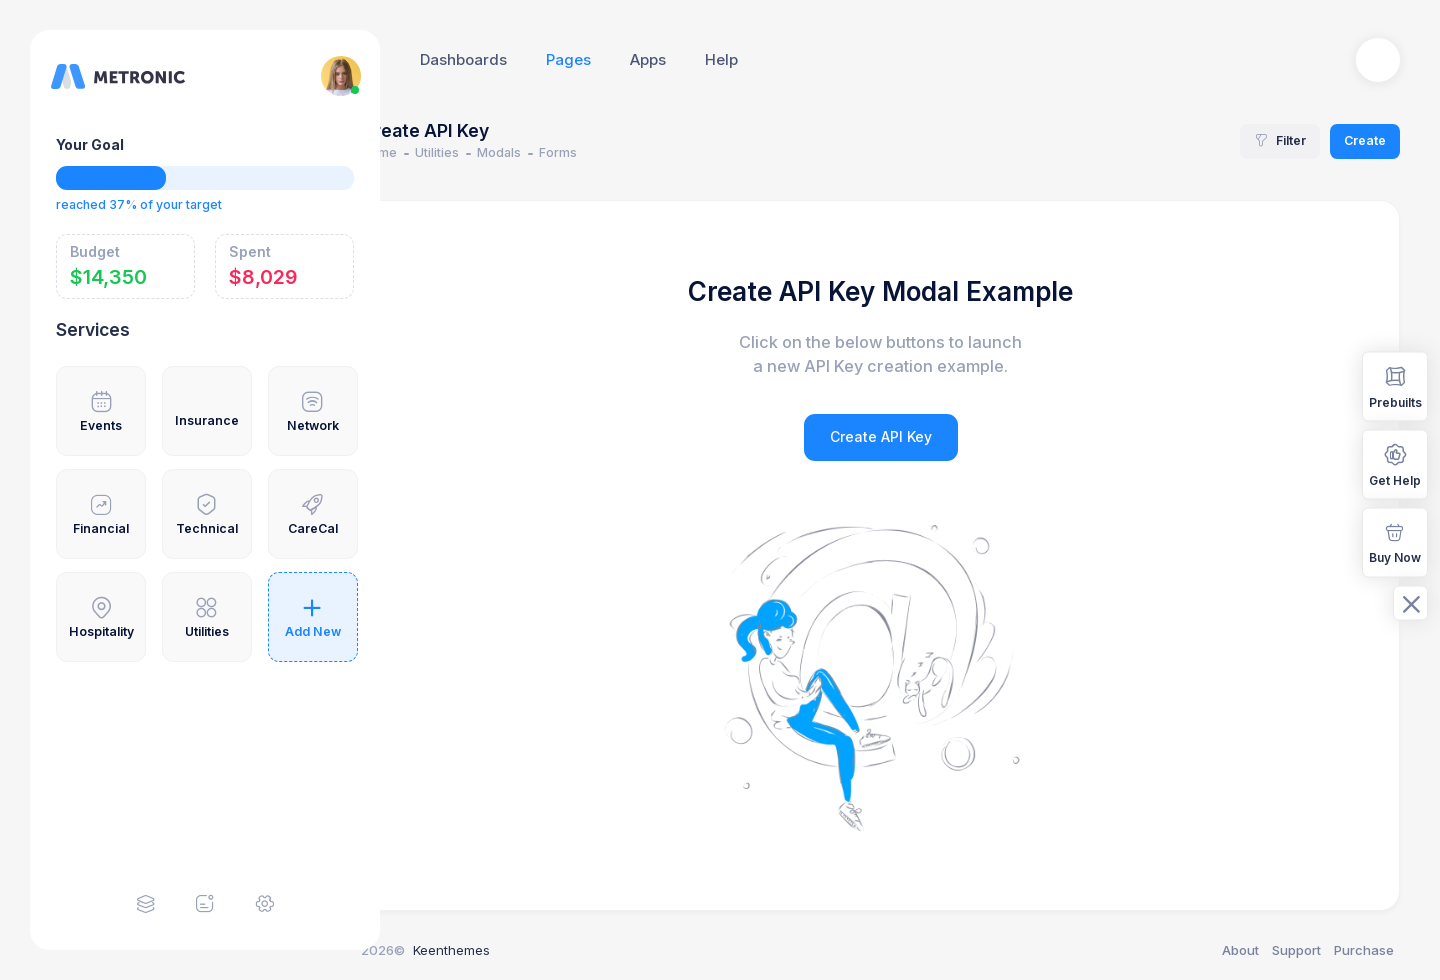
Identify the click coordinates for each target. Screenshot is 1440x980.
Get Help (1395, 463)
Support (1296, 950)
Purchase (1364, 950)
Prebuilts (1395, 385)
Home (438, 152)
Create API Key (910, 436)
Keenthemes (509, 950)
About (1240, 950)
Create (1365, 140)
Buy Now (1395, 541)
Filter (1280, 140)
